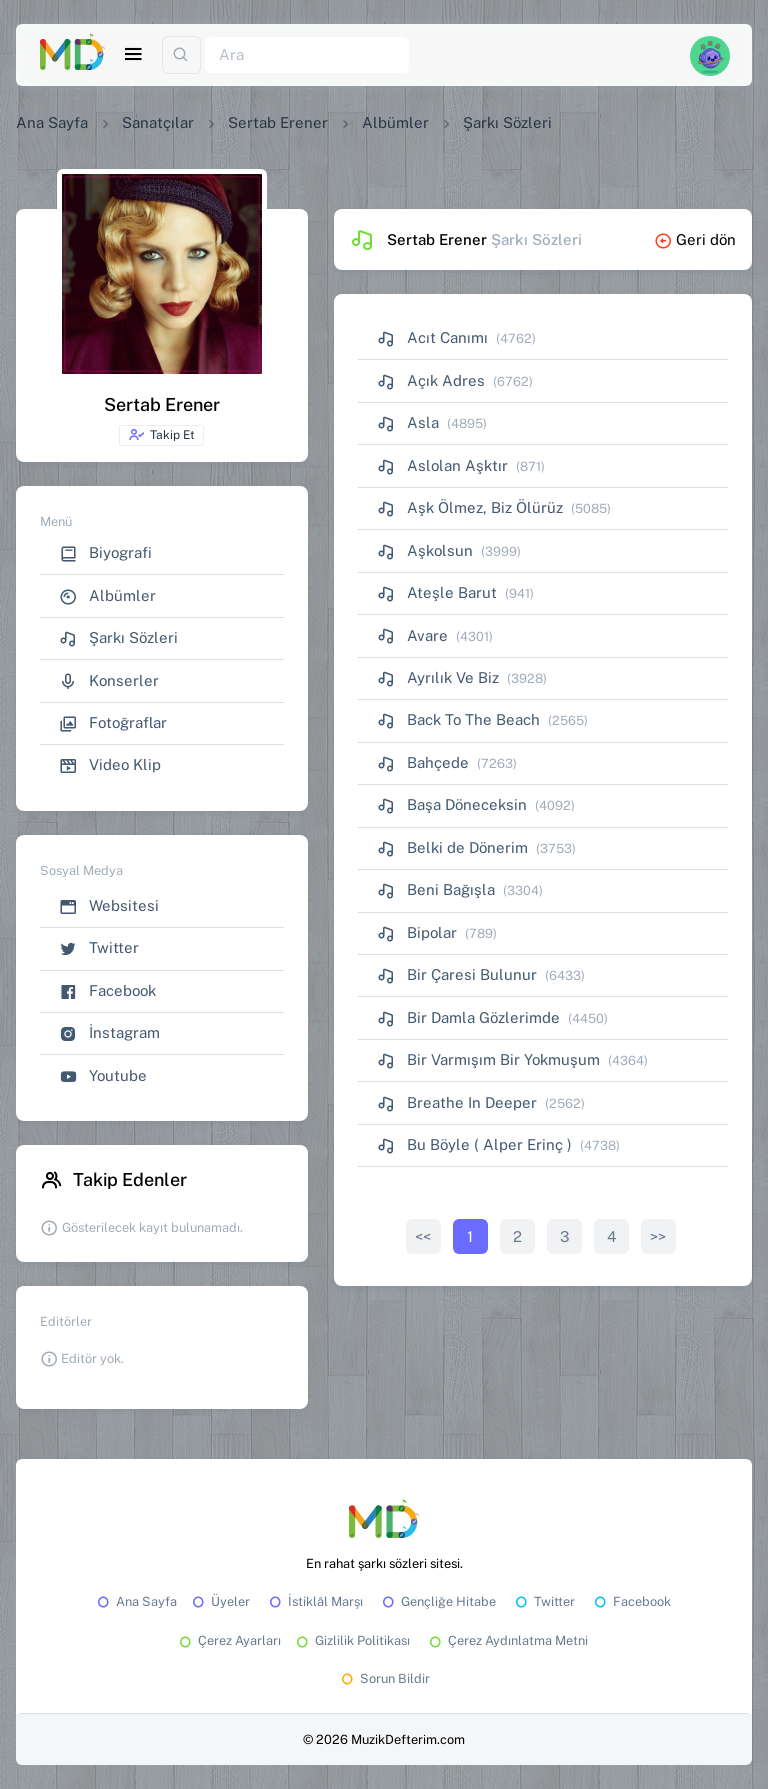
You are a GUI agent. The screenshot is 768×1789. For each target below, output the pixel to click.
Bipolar (417, 932)
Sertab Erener (278, 122)
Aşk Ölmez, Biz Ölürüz (470, 507)
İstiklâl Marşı (314, 1601)
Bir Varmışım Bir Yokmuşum (488, 1059)
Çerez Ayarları (228, 1640)
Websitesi (109, 906)
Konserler (109, 681)
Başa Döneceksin (452, 804)
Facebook (107, 991)
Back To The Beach (458, 719)
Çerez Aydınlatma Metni (507, 1640)
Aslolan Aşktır (442, 465)
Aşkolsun (425, 550)
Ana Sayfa (52, 122)
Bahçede (423, 762)
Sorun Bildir (384, 1678)
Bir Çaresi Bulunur (457, 974)
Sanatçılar (158, 122)
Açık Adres (431, 380)
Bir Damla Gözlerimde (468, 1017)
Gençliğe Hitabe (437, 1601)
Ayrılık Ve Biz (438, 677)
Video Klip (110, 765)
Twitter (99, 948)
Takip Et (161, 435)
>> (658, 1236)
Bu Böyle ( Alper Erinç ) (474, 1144)
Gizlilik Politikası (351, 1640)
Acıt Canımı (432, 337)
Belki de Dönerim (452, 847)
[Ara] (307, 55)
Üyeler (219, 1601)
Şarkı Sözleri (118, 638)
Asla (408, 422)
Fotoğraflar (113, 723)
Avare (412, 635)
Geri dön (695, 239)
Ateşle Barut (437, 592)
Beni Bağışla (436, 889)
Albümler (395, 122)
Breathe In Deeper (457, 1102)
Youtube (103, 1076)
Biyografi (105, 553)
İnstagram (109, 1033)
